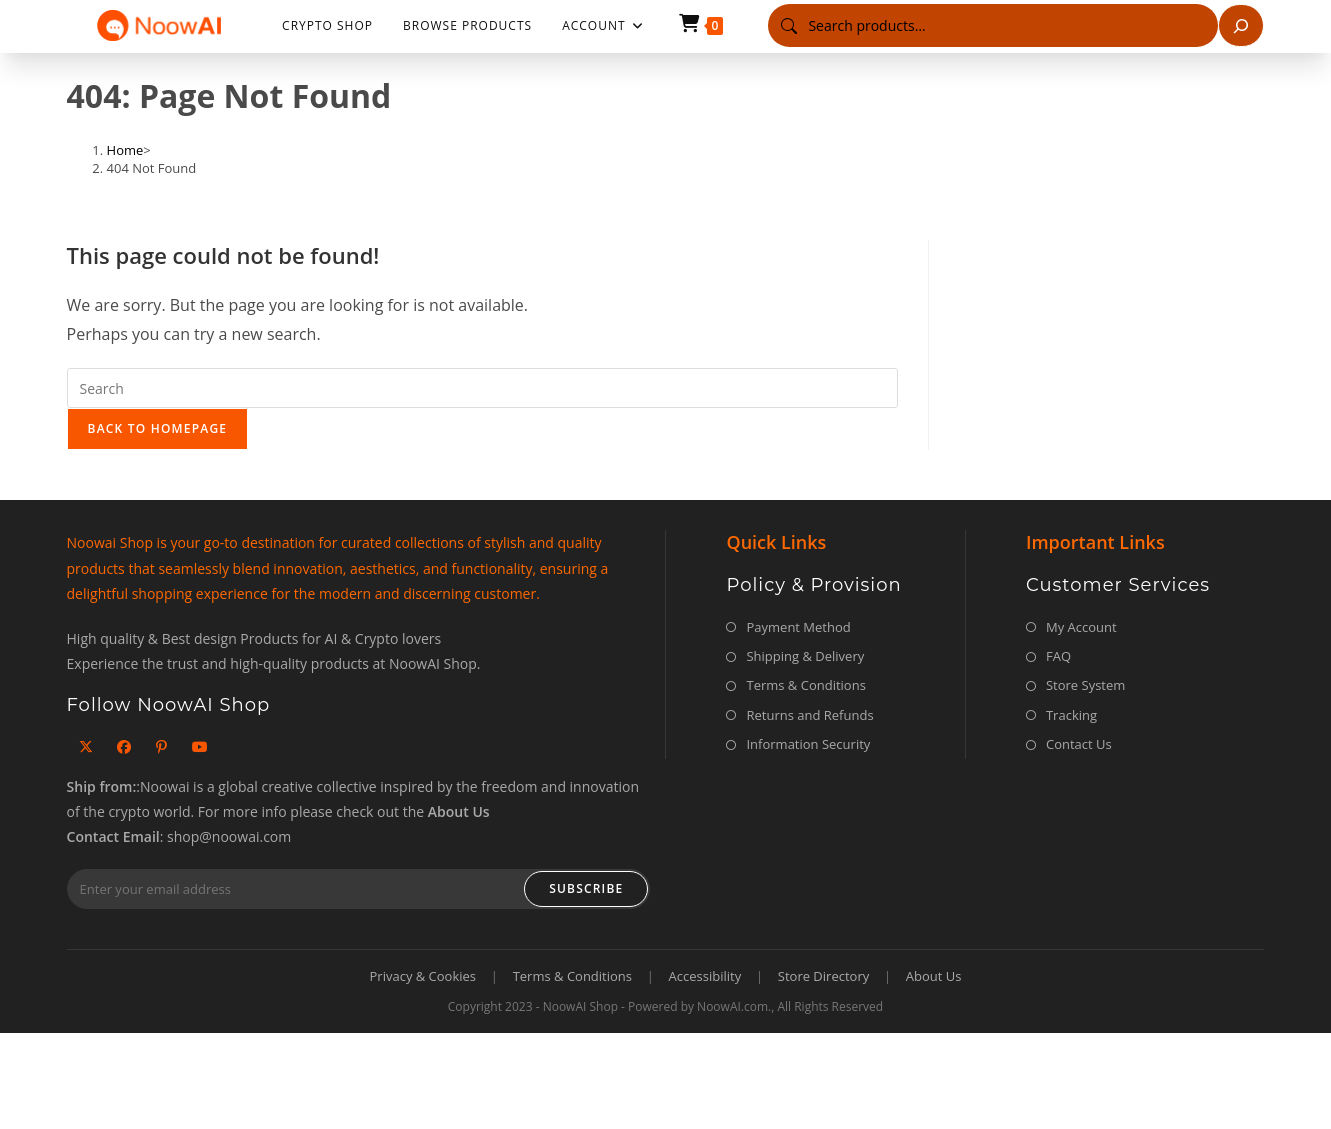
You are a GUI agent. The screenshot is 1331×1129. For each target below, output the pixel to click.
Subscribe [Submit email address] (586, 888)
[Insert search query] (482, 388)
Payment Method (798, 627)
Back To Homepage (158, 428)
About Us (934, 976)
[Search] (1241, 25)
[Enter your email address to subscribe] (359, 889)
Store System (1085, 685)
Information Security (808, 744)
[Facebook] (124, 746)
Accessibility (705, 976)
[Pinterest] (162, 746)
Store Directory (823, 976)
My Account (1081, 627)
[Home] (125, 150)
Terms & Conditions (805, 685)
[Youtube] (200, 746)
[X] (86, 746)
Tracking (1071, 715)
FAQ (1058, 656)
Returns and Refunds (809, 715)
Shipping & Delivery (805, 656)
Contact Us (1079, 744)
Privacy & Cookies (423, 976)
